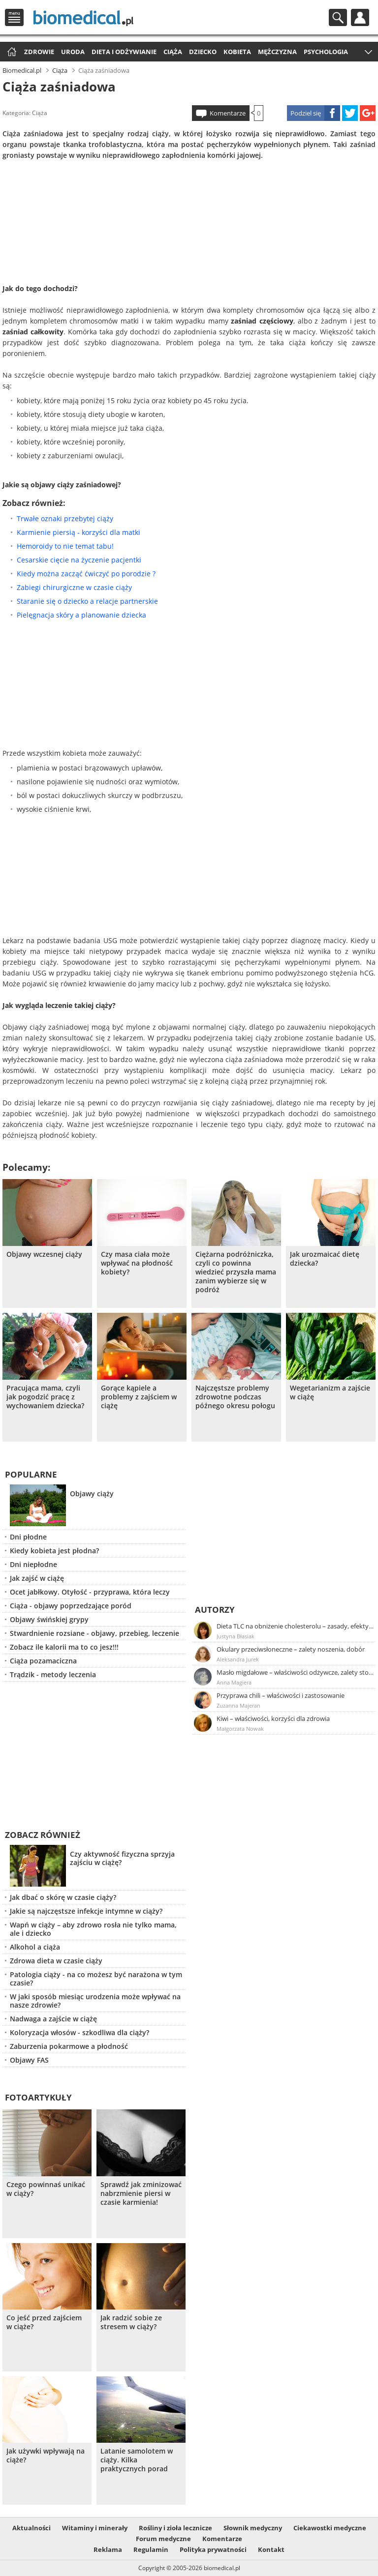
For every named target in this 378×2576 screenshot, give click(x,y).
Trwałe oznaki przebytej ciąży (65, 518)
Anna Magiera (234, 1682)
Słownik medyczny (252, 2527)
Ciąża (172, 51)
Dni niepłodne (33, 1564)
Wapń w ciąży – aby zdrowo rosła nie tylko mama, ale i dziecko (93, 1929)
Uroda (73, 51)
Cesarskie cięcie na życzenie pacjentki (79, 559)
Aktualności (31, 2527)
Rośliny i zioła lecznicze (175, 2527)
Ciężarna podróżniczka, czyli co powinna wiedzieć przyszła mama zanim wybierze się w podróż (235, 1272)
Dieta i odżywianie (124, 51)
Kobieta (237, 51)
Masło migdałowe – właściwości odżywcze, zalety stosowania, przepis (295, 1672)
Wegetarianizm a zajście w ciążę (330, 1392)
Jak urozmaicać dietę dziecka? (324, 1259)
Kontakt (271, 2549)
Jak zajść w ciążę (37, 1578)
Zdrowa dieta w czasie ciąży (56, 1960)
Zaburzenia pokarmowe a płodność (69, 2046)
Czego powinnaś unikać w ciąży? (45, 2189)
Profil (360, 17)
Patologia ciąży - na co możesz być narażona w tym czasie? (96, 1978)
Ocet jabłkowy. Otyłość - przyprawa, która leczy (90, 1592)
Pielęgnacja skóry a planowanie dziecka (81, 615)
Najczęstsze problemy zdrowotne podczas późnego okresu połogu (235, 1397)
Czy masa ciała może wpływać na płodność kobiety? (137, 1263)
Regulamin (150, 2549)
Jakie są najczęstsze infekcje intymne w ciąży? (86, 1911)
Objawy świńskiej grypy (49, 1619)
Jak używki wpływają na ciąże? (45, 2455)
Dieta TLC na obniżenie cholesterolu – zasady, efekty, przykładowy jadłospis (295, 1626)
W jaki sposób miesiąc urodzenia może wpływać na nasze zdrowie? (95, 2001)
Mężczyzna (277, 51)
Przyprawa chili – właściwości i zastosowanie (281, 1695)
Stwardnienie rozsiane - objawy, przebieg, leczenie (94, 1633)
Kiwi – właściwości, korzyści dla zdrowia (273, 1718)
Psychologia (326, 51)
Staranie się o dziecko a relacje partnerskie (87, 601)
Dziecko (203, 51)
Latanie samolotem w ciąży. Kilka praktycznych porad (136, 2460)
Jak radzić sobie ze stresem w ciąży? (131, 2322)
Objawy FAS (29, 2060)
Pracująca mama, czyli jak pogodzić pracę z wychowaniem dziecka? (45, 1397)
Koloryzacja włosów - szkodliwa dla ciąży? (79, 2032)
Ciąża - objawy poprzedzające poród (70, 1605)
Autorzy (215, 1609)
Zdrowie (39, 51)
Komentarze (228, 113)
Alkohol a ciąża (35, 1947)
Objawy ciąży (92, 1493)
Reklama (108, 2549)
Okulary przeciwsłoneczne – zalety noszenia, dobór (291, 1649)
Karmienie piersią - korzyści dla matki (78, 532)
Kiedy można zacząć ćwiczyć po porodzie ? (86, 573)
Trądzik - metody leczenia (53, 1674)
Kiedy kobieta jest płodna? (54, 1550)
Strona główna (10, 52)
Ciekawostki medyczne (329, 2527)
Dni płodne (28, 1536)
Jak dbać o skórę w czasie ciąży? (63, 1897)
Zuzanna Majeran (238, 1705)
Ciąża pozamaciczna (43, 1660)
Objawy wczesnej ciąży (44, 1254)
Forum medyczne (163, 2538)
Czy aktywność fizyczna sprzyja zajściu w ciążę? (122, 1858)
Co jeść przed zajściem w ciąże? (44, 2322)
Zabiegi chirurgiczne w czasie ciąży (74, 587)
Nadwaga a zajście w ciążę (53, 2018)
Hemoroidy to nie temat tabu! (65, 546)
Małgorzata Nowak (240, 1728)
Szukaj (338, 17)
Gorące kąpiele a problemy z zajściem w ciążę (139, 1397)
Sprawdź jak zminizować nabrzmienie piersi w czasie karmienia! (141, 2193)
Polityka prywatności (213, 2549)
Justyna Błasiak (235, 1636)
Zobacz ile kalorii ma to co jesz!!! (64, 1647)
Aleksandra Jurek (238, 1659)
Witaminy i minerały (94, 2527)
